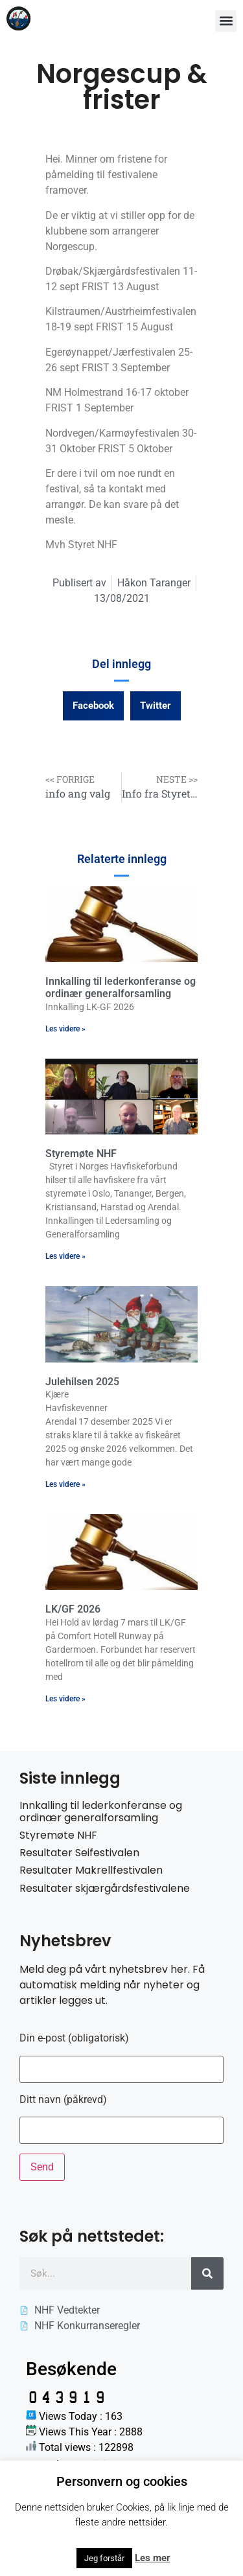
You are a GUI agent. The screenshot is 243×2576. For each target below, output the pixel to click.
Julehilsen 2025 (82, 1381)
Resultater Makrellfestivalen (91, 1870)
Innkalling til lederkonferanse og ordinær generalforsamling (120, 987)
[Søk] (207, 2273)
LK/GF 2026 (72, 1609)
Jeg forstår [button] (104, 2558)
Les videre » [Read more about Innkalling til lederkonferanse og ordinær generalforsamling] (65, 1028)
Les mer (152, 2558)
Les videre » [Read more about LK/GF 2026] (65, 1698)
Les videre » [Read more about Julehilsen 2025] (65, 1484)
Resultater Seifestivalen (79, 1852)
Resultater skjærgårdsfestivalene (104, 1888)
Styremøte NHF (81, 1153)
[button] (226, 21)
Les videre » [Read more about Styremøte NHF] (65, 1256)
